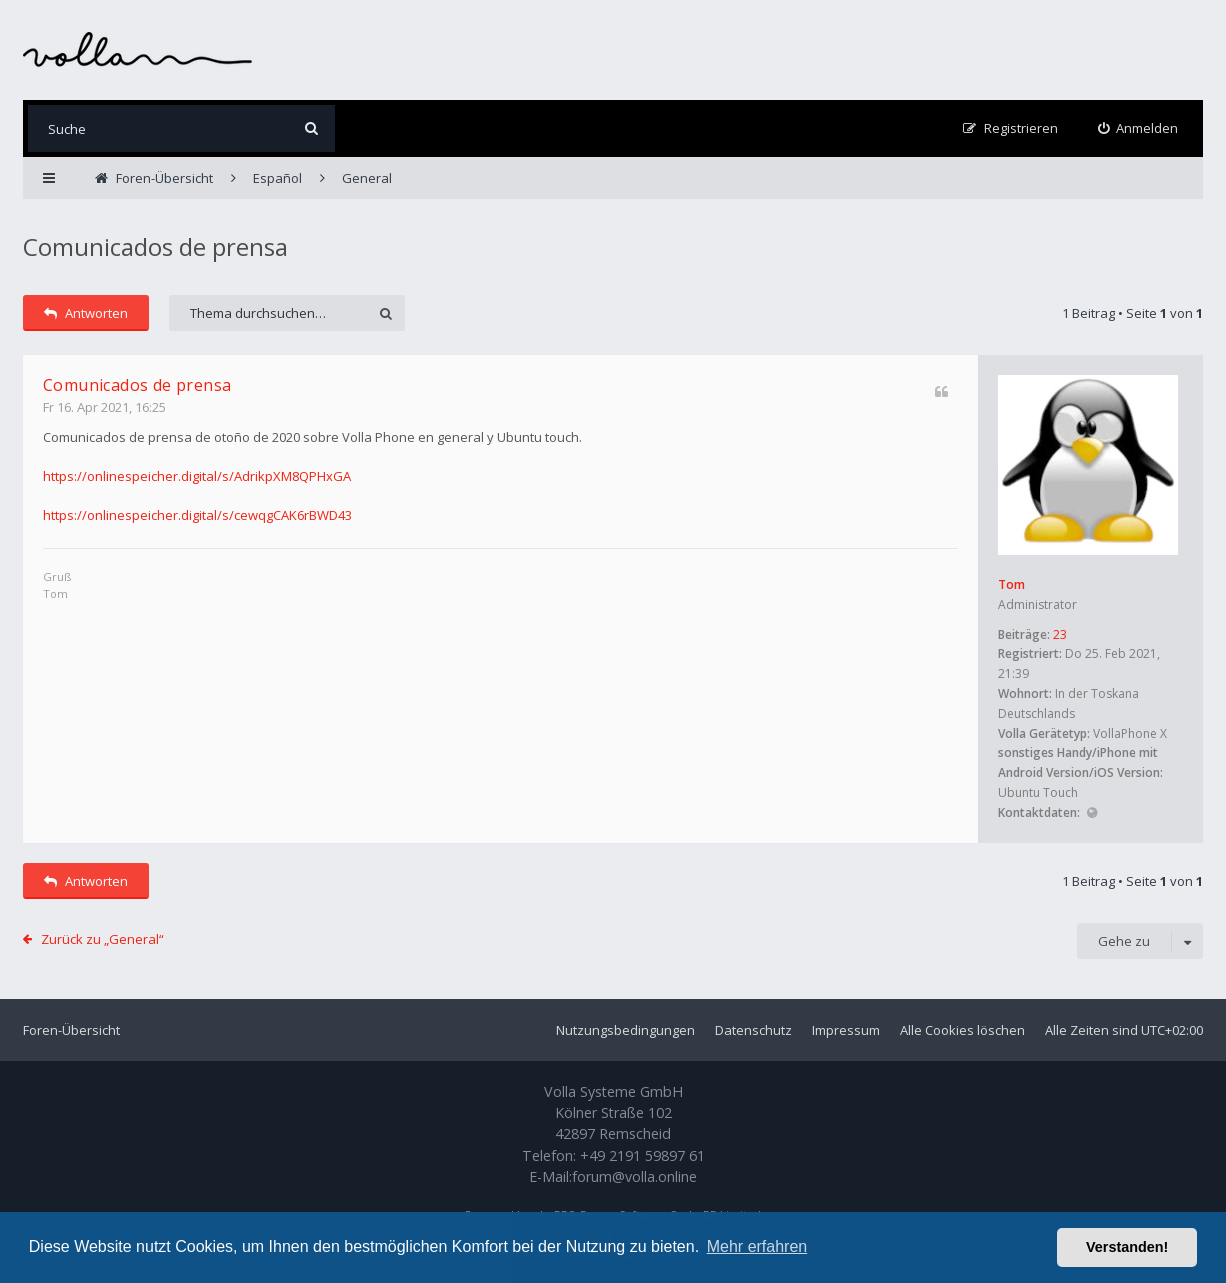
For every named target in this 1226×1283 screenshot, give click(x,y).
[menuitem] (1138, 128)
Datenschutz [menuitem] (753, 1030)
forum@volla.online (634, 1176)
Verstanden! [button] (1127, 1247)
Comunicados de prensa (155, 246)
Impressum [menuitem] (846, 1030)
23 (1060, 634)
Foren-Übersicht (71, 1030)
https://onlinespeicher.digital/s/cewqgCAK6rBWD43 (197, 515)
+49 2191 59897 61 (642, 1155)
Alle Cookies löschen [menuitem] (962, 1030)
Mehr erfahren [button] (757, 1246)
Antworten (86, 313)
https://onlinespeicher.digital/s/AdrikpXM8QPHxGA (197, 476)
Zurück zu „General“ (102, 939)
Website (1091, 813)
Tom (1011, 584)
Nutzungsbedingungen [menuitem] (625, 1030)
